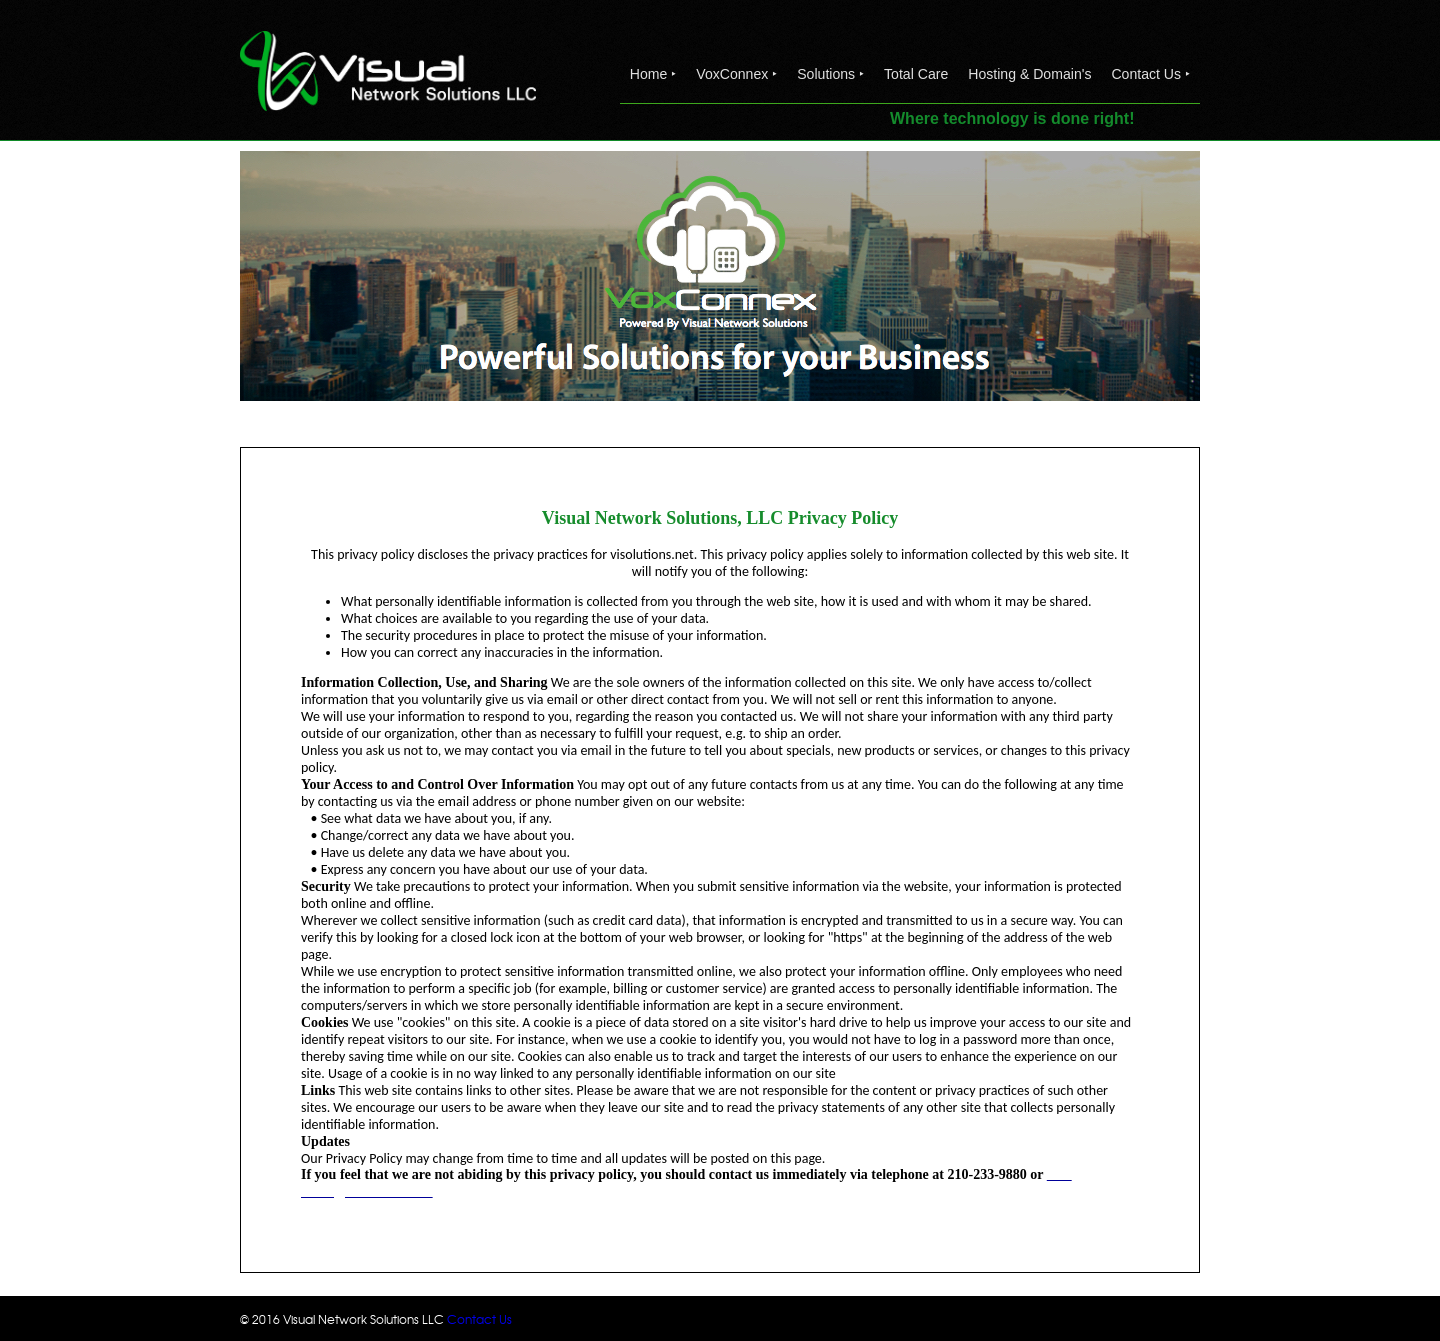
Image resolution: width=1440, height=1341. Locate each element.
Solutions (830, 74)
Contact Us (1150, 74)
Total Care (916, 74)
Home (653, 74)
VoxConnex (736, 74)
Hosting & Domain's (1029, 74)
